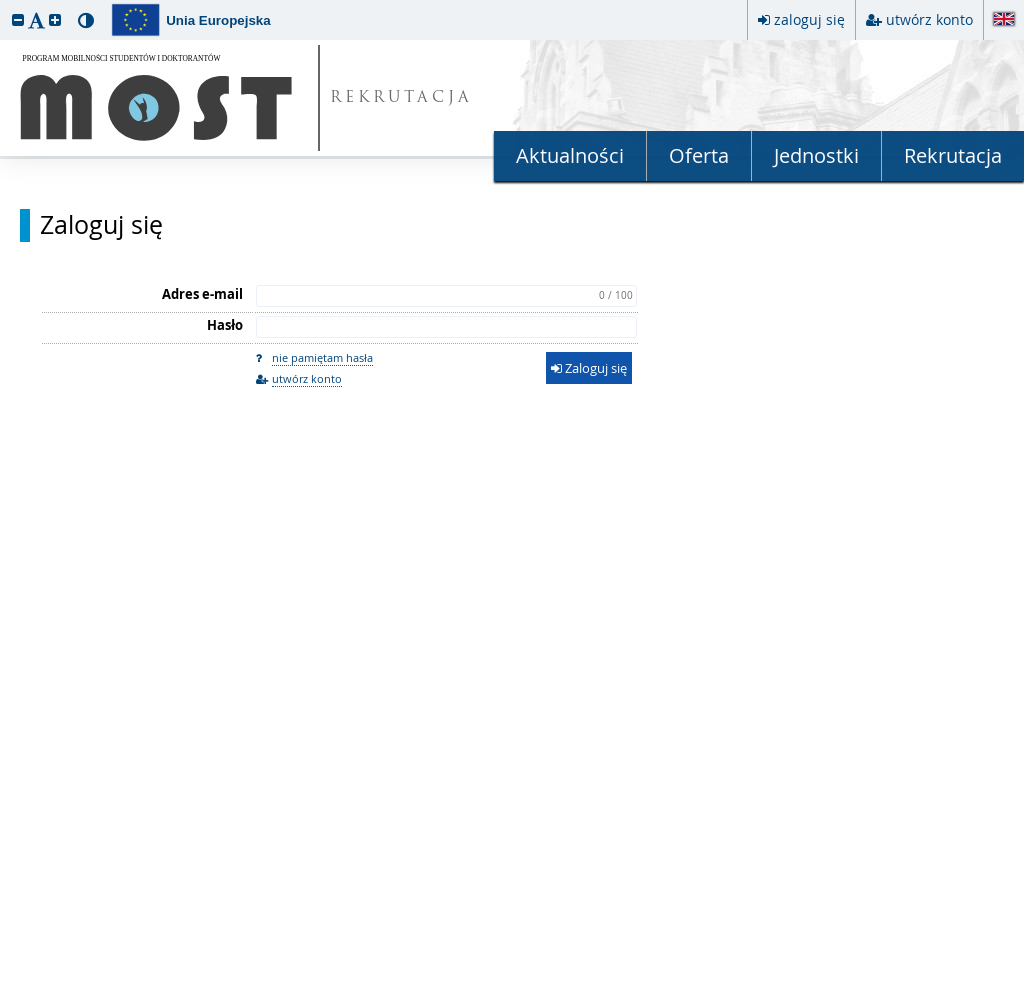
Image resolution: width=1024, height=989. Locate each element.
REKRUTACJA (401, 98)
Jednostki (816, 155)
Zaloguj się (101, 225)
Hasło (225, 325)
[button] (18, 19)
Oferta (699, 155)
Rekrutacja (953, 155)
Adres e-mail (202, 294)
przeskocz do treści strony (5, 5)
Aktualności (570, 155)
